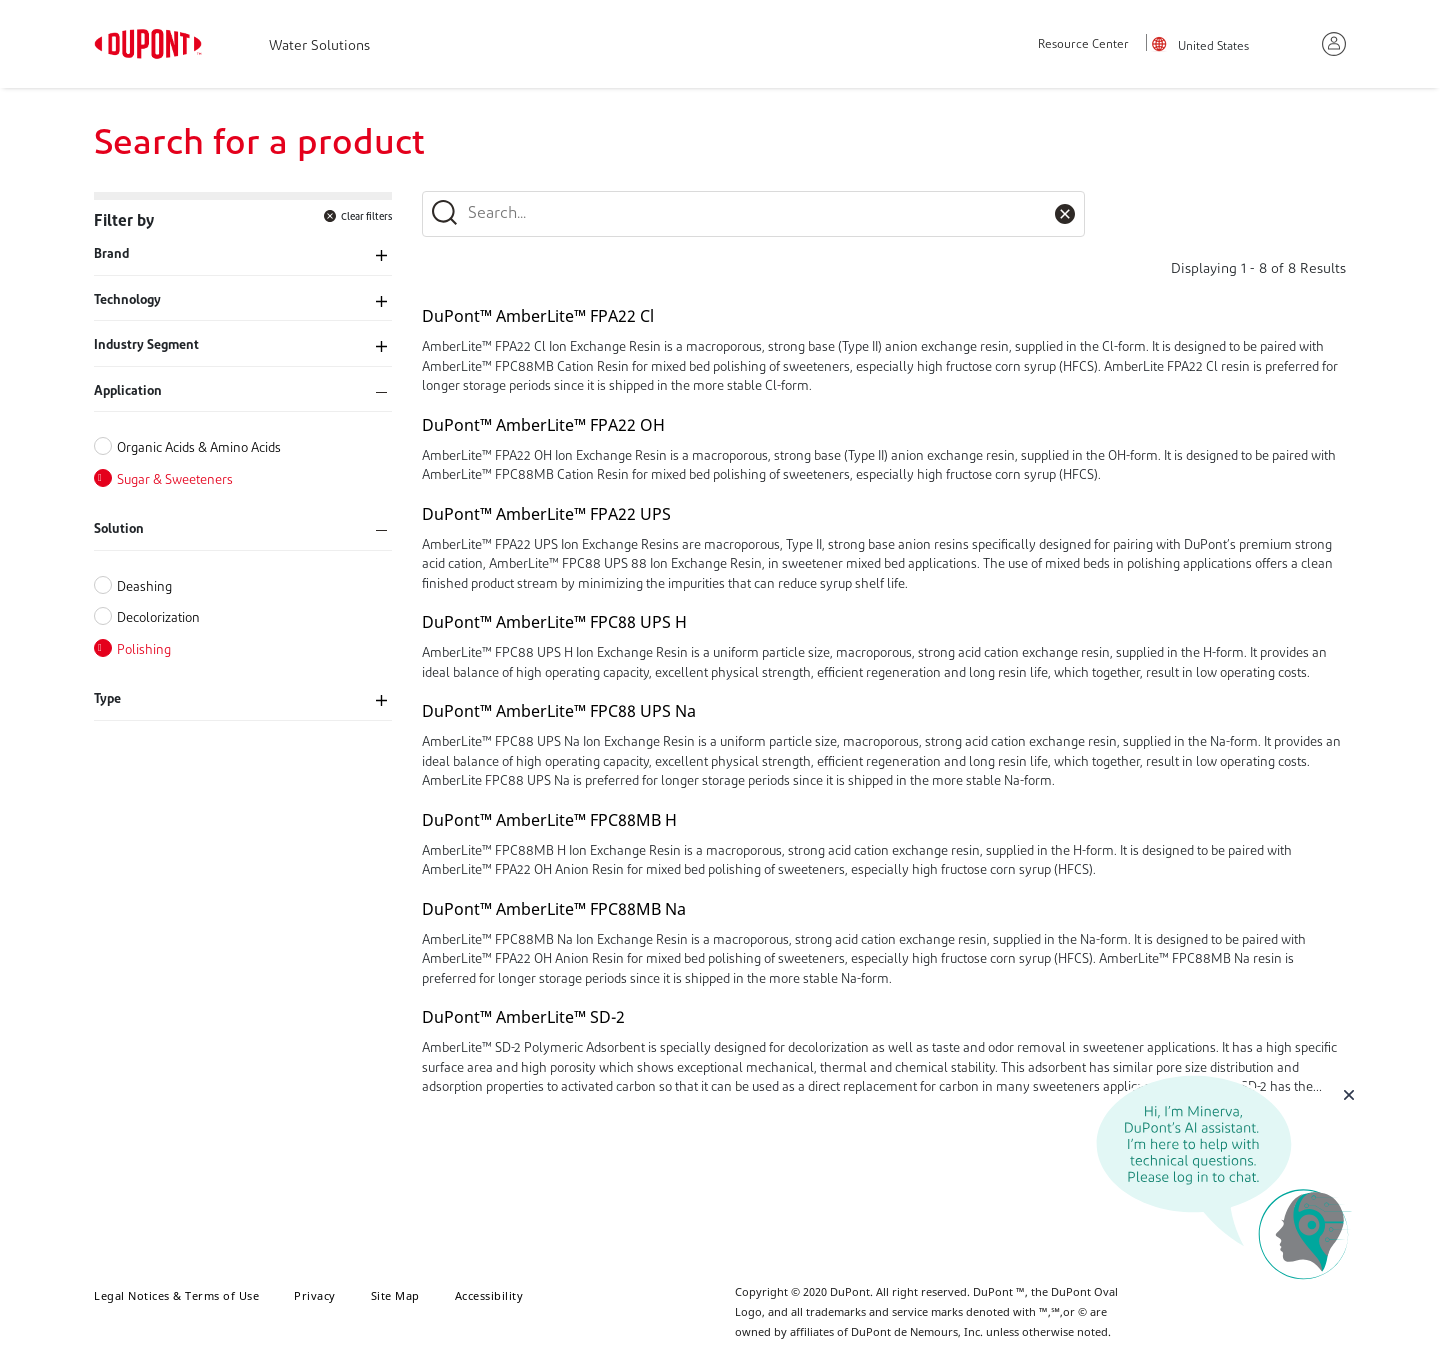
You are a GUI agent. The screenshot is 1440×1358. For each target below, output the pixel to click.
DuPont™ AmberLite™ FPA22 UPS (546, 514)
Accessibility (489, 1295)
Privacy (315, 1295)
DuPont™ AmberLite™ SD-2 (523, 1017)
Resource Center (1083, 45)
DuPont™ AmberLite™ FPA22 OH (543, 425)
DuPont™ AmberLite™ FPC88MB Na (554, 909)
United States (1213, 47)
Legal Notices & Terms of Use (176, 1295)
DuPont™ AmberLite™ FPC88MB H (549, 820)
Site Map (395, 1295)
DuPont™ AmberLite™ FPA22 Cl (538, 316)
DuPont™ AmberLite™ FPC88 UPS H (554, 622)
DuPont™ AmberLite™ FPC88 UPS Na (559, 711)
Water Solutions (319, 46)
